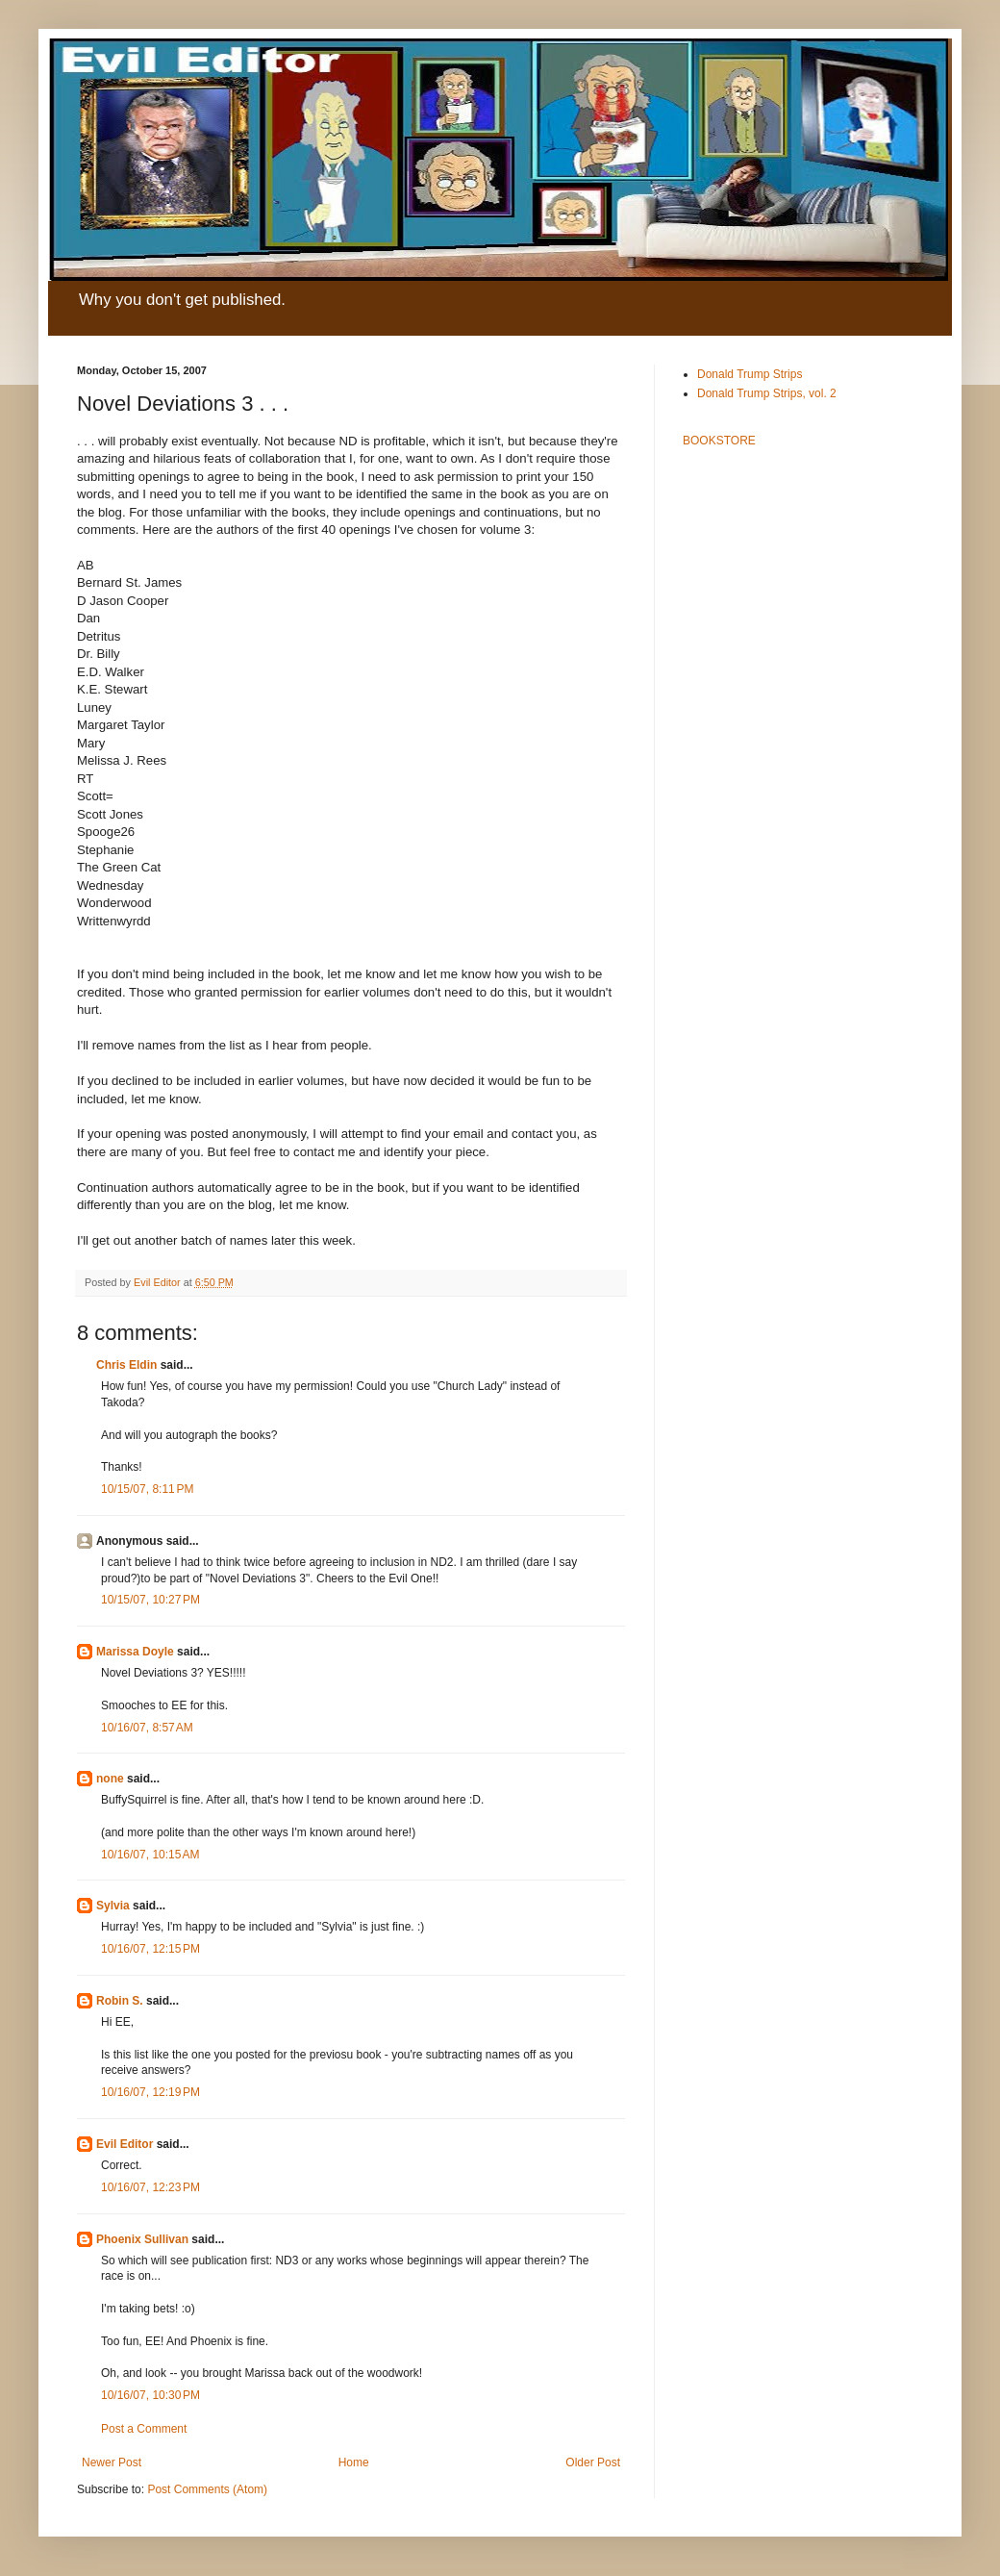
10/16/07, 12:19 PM (150, 2092)
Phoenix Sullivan (142, 2239)
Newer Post (111, 2462)
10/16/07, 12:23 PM (150, 2187)
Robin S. (119, 2001)
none (110, 1778)
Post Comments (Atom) (207, 2489)
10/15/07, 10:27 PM (150, 1599)
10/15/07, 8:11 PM (147, 1489)
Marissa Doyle (135, 1651)
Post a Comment (144, 2429)
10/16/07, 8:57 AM (147, 1727)
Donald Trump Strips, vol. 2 (767, 393)
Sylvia (113, 1905)
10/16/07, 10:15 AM (150, 1854)
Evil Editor (124, 2144)
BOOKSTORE (719, 440)
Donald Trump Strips (749, 374)
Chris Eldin (126, 1365)
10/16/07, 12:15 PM (150, 1949)
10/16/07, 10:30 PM (150, 2395)
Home (353, 2462)
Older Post (592, 2462)
